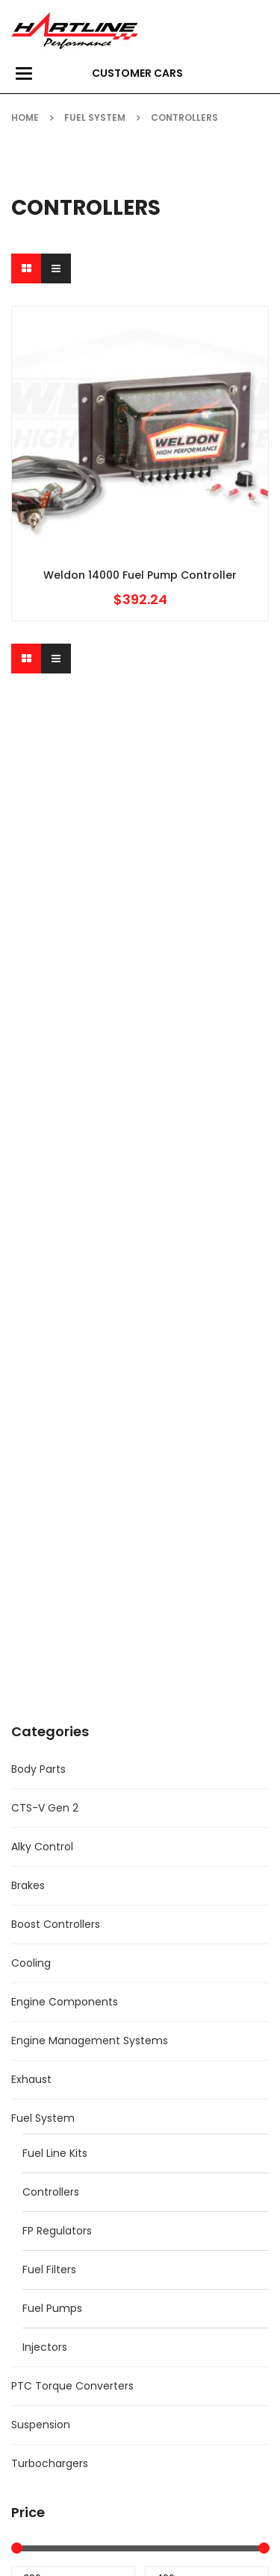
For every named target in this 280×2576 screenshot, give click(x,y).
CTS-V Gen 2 (44, 1807)
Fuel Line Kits (54, 2153)
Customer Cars (137, 73)
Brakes (28, 1885)
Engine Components (64, 2001)
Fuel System (94, 117)
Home (25, 117)
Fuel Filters (49, 2269)
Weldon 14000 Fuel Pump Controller (140, 575)
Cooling (31, 1962)
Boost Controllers (55, 1924)
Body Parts (38, 1769)
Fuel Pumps (52, 2308)
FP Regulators (57, 2230)
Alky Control (42, 1846)
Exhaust (31, 2079)
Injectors (44, 2347)
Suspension (40, 2424)
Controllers (50, 2191)
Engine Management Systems (89, 2040)
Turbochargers (49, 2463)
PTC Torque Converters (72, 2385)
